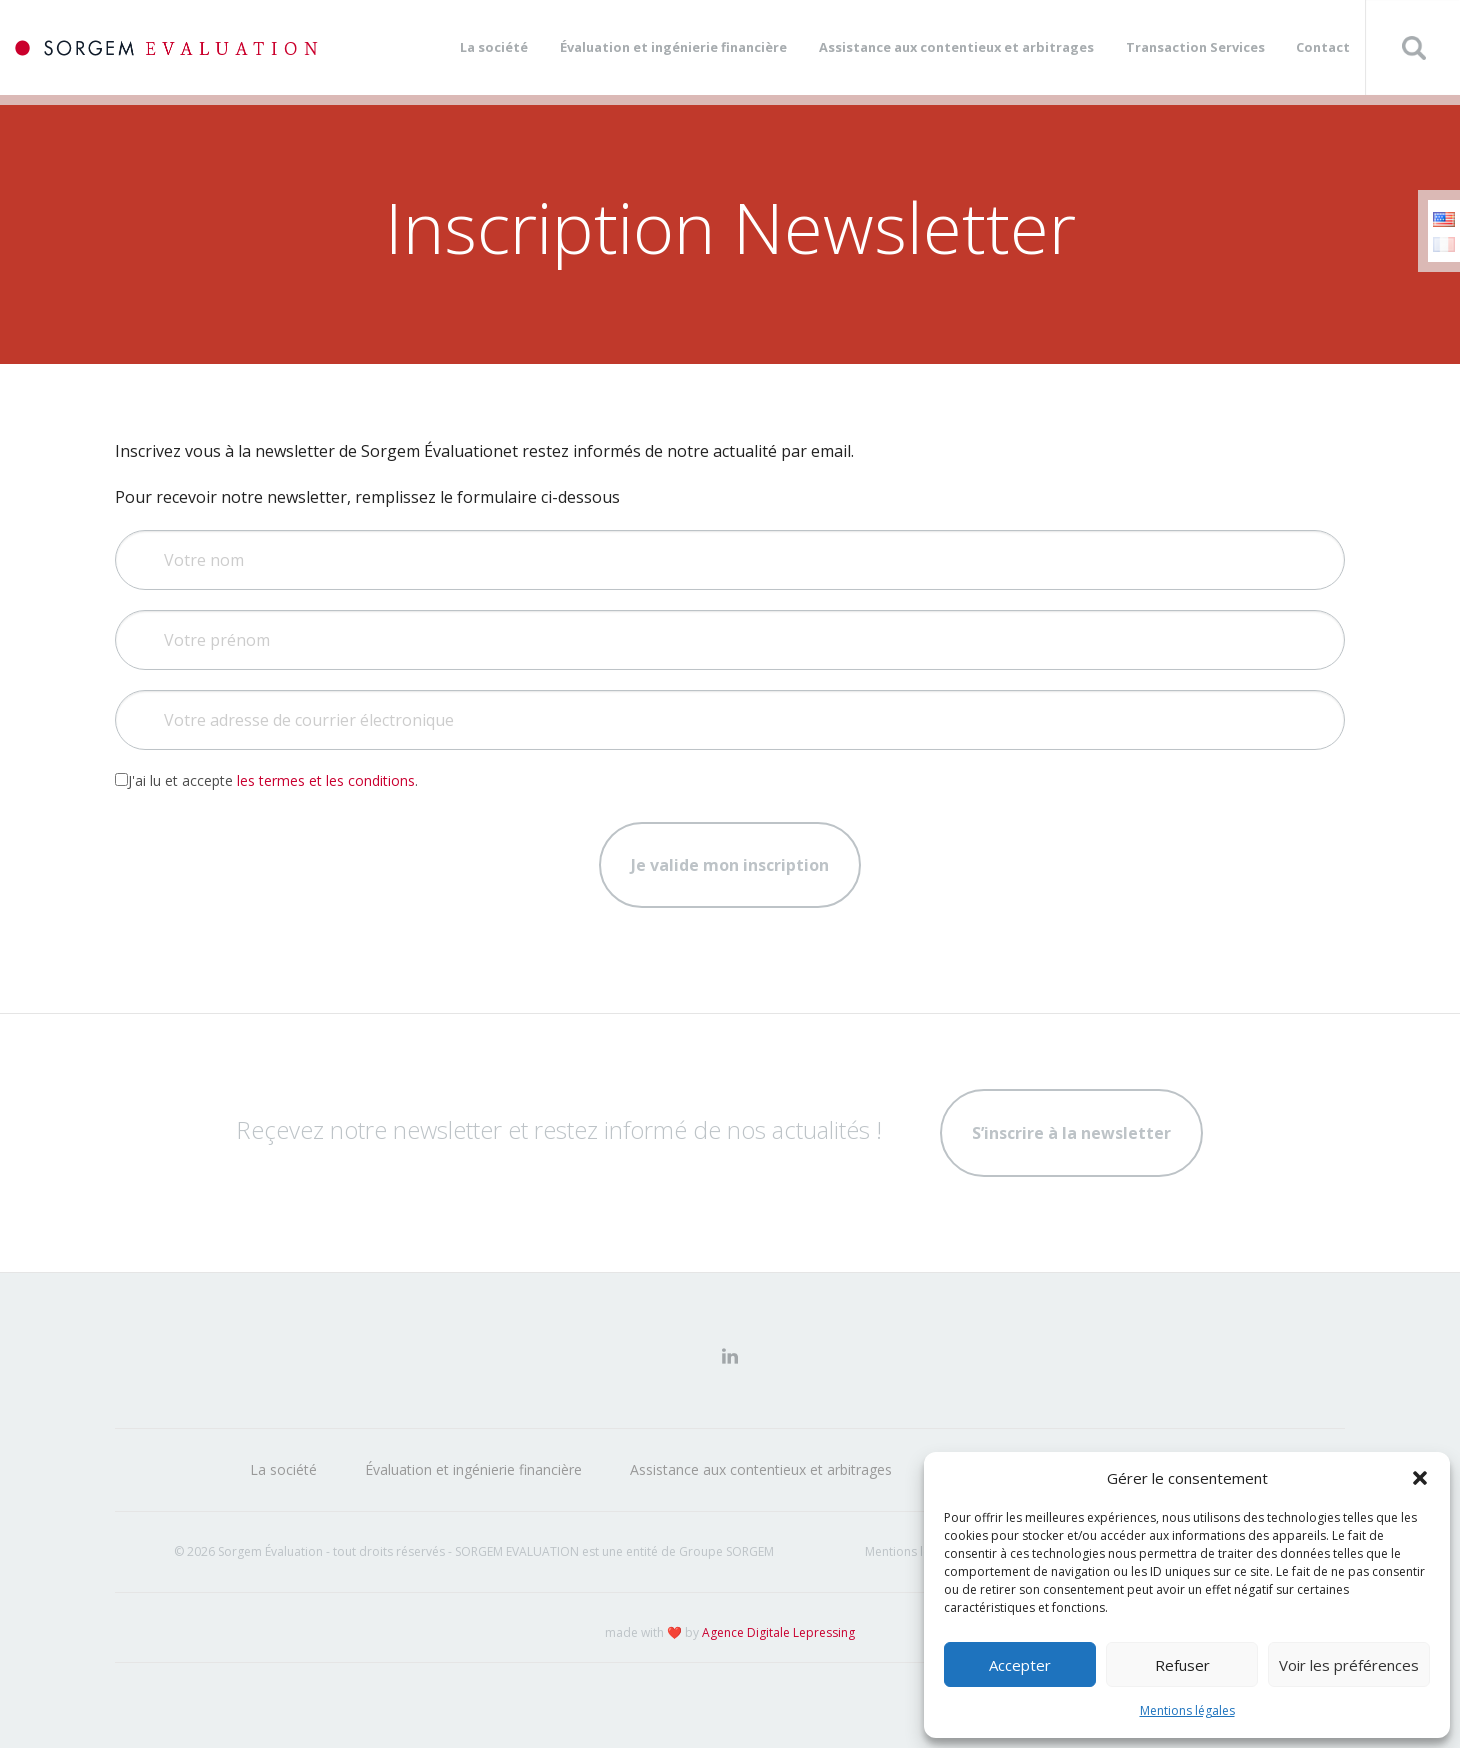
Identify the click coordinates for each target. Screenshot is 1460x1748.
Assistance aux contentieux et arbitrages (956, 47)
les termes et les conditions (326, 780)
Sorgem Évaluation (166, 47)
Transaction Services (1195, 47)
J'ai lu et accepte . (266, 780)
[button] (1420, 1478)
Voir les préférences (1349, 1665)
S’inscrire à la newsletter (1071, 1133)
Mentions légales (1187, 1710)
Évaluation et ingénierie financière (673, 47)
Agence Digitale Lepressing (778, 1632)
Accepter (1020, 1665)
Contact (1323, 47)
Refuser (1182, 1665)
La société (494, 47)
